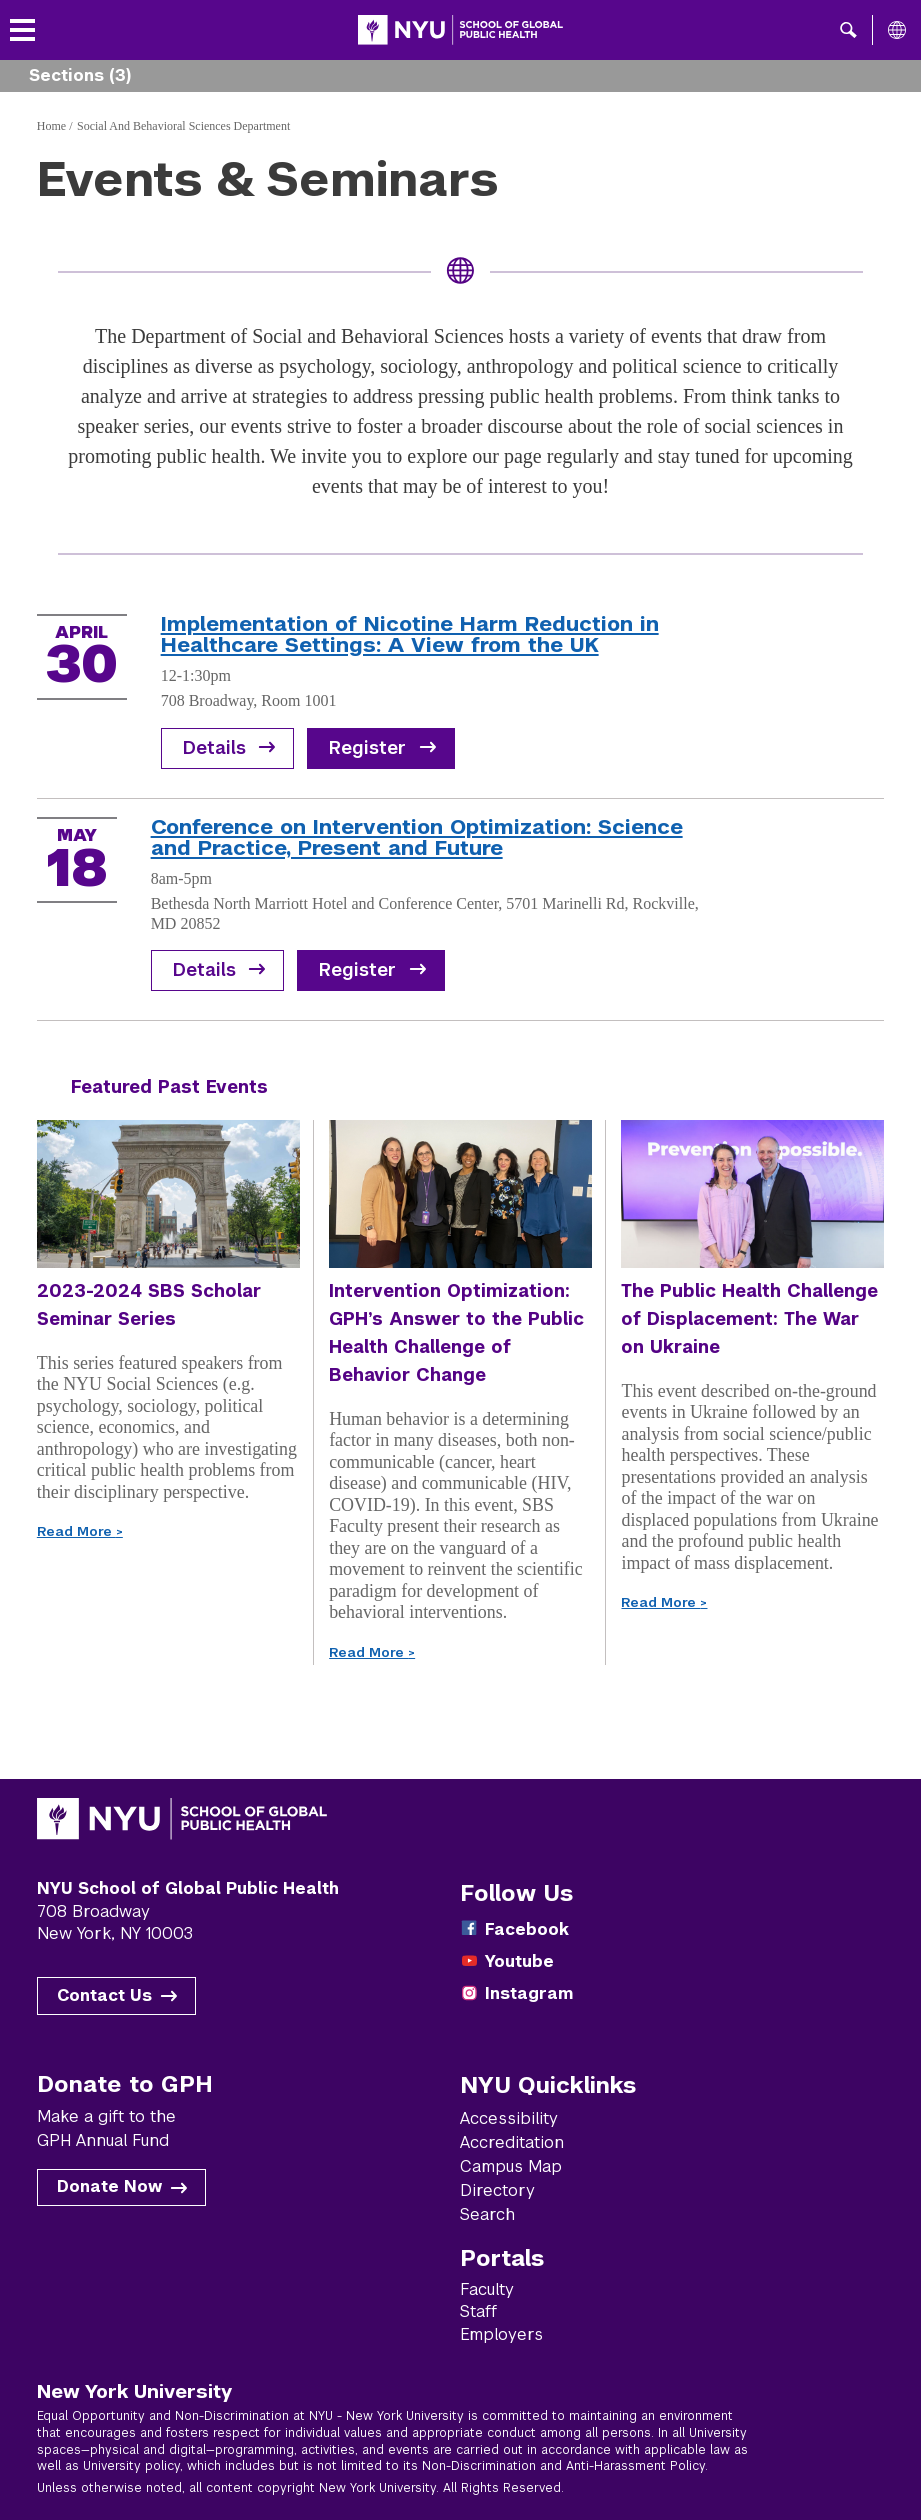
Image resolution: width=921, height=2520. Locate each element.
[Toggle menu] (22, 30)
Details (214, 748)
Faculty (487, 2289)
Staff (478, 2311)
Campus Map (511, 2166)
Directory (497, 2190)
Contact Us (104, 1995)
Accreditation (512, 2142)
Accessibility (509, 2118)
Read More (80, 1531)
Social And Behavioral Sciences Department (183, 126)
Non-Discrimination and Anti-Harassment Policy (563, 2466)
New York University (134, 2391)
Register (367, 748)
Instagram (529, 1993)
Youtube (519, 1961)
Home (51, 126)
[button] (848, 30)
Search (487, 2214)
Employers (501, 2334)
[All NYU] (897, 30)
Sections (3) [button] (80, 75)
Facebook (527, 1929)
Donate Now (109, 2186)
